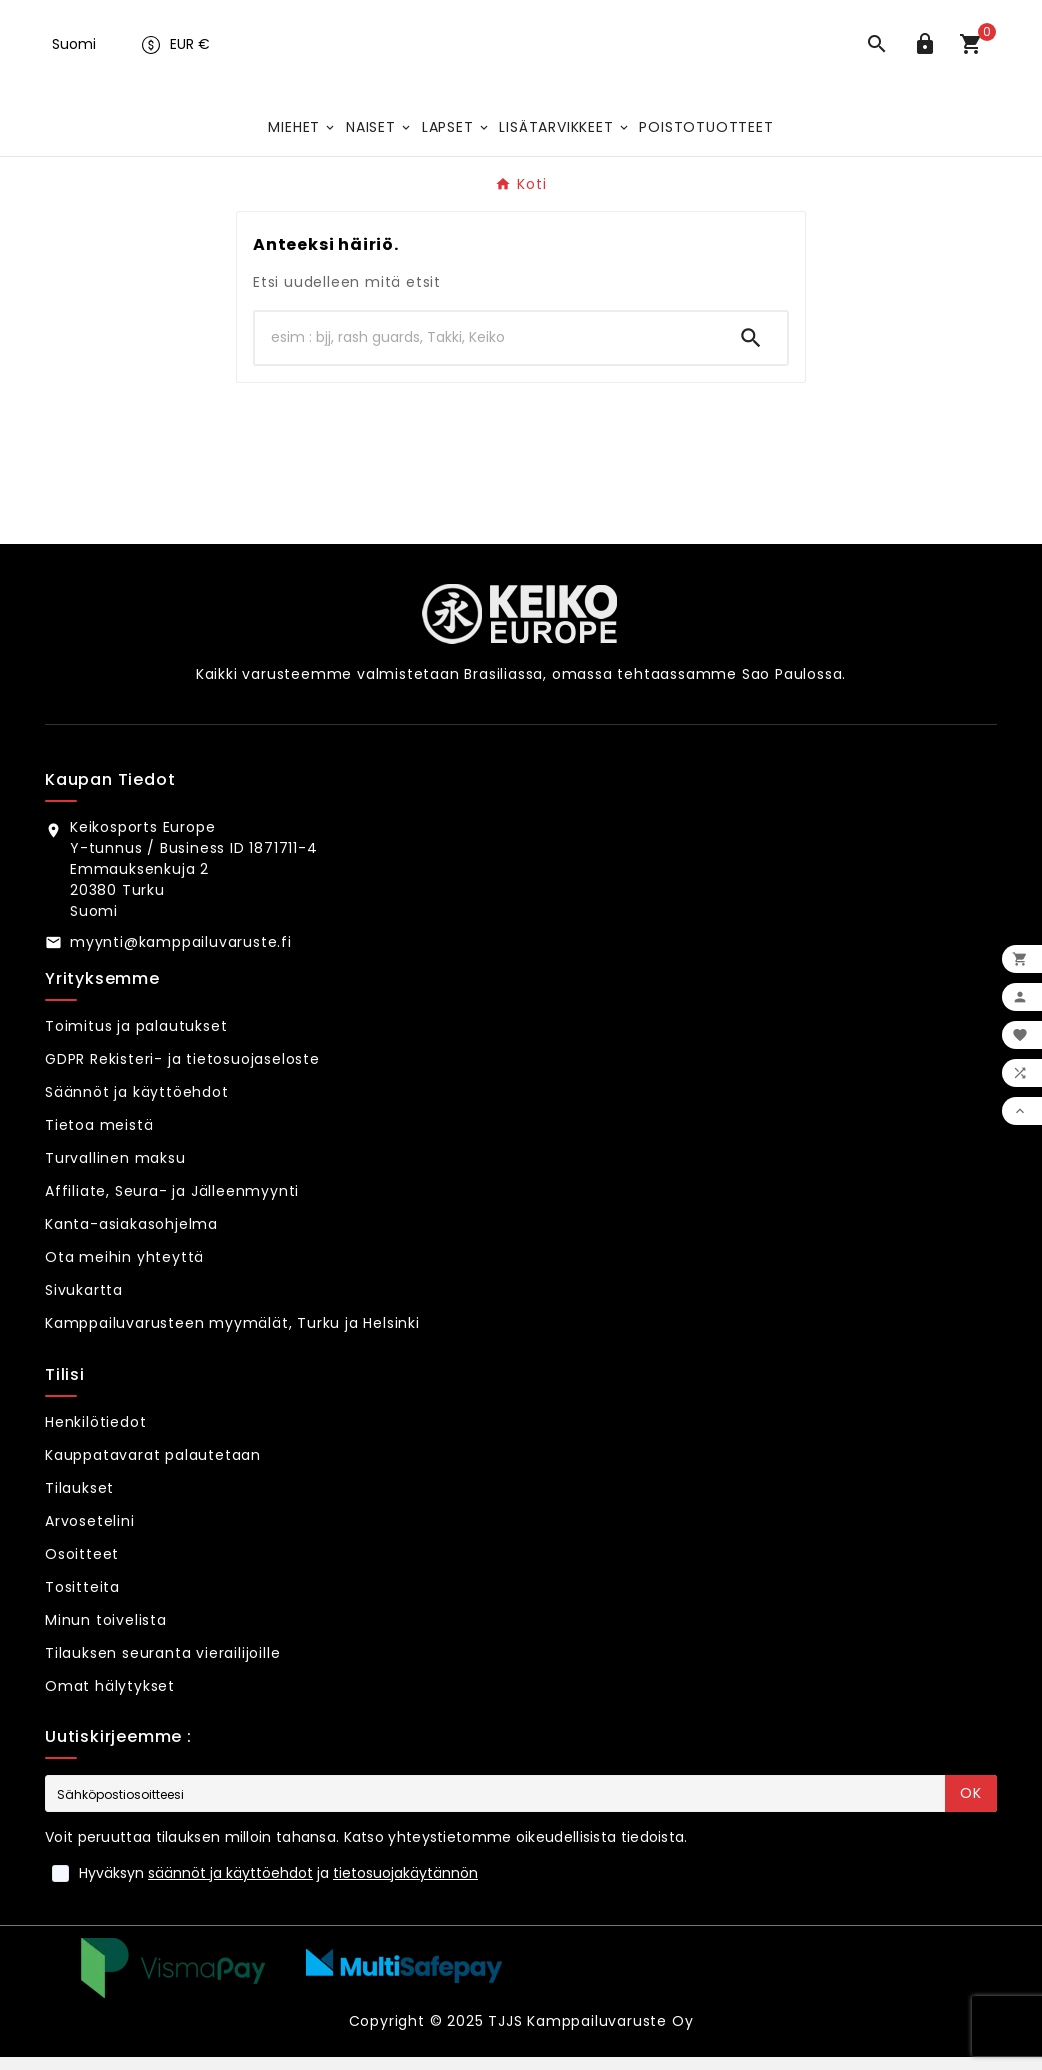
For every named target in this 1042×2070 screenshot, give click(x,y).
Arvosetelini (90, 1534)
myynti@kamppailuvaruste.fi (181, 955)
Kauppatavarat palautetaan (153, 1468)
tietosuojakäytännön (405, 1886)
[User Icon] (929, 54)
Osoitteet (82, 1567)
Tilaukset (79, 1501)
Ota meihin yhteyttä (124, 1270)
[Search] (751, 351)
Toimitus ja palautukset (136, 1039)
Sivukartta (84, 1303)
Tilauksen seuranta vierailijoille (162, 1666)
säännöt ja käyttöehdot (230, 1886)
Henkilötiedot (95, 1435)
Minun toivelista (106, 1633)
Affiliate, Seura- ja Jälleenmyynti (172, 1204)
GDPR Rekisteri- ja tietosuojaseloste (182, 1072)
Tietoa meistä (99, 1138)
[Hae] (485, 351)
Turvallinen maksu (115, 1171)
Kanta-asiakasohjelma (131, 1237)
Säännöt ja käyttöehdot (137, 1105)
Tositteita (82, 1600)
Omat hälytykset (110, 1699)
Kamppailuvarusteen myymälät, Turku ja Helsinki (232, 1336)
